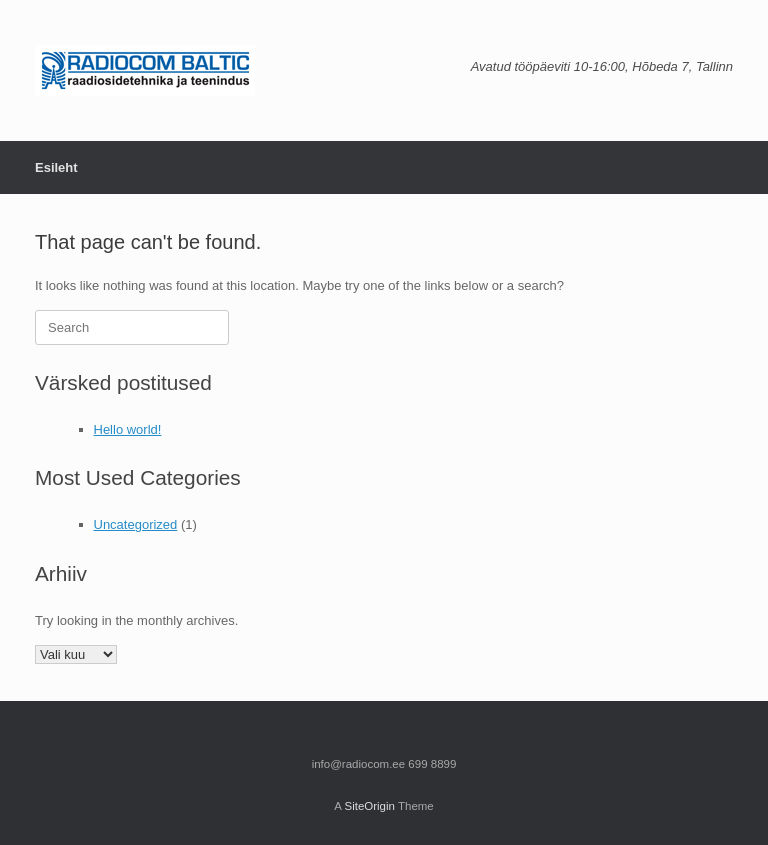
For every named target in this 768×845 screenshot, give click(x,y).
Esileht (56, 167)
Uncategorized (136, 524)
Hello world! (128, 429)
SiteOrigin (369, 806)
